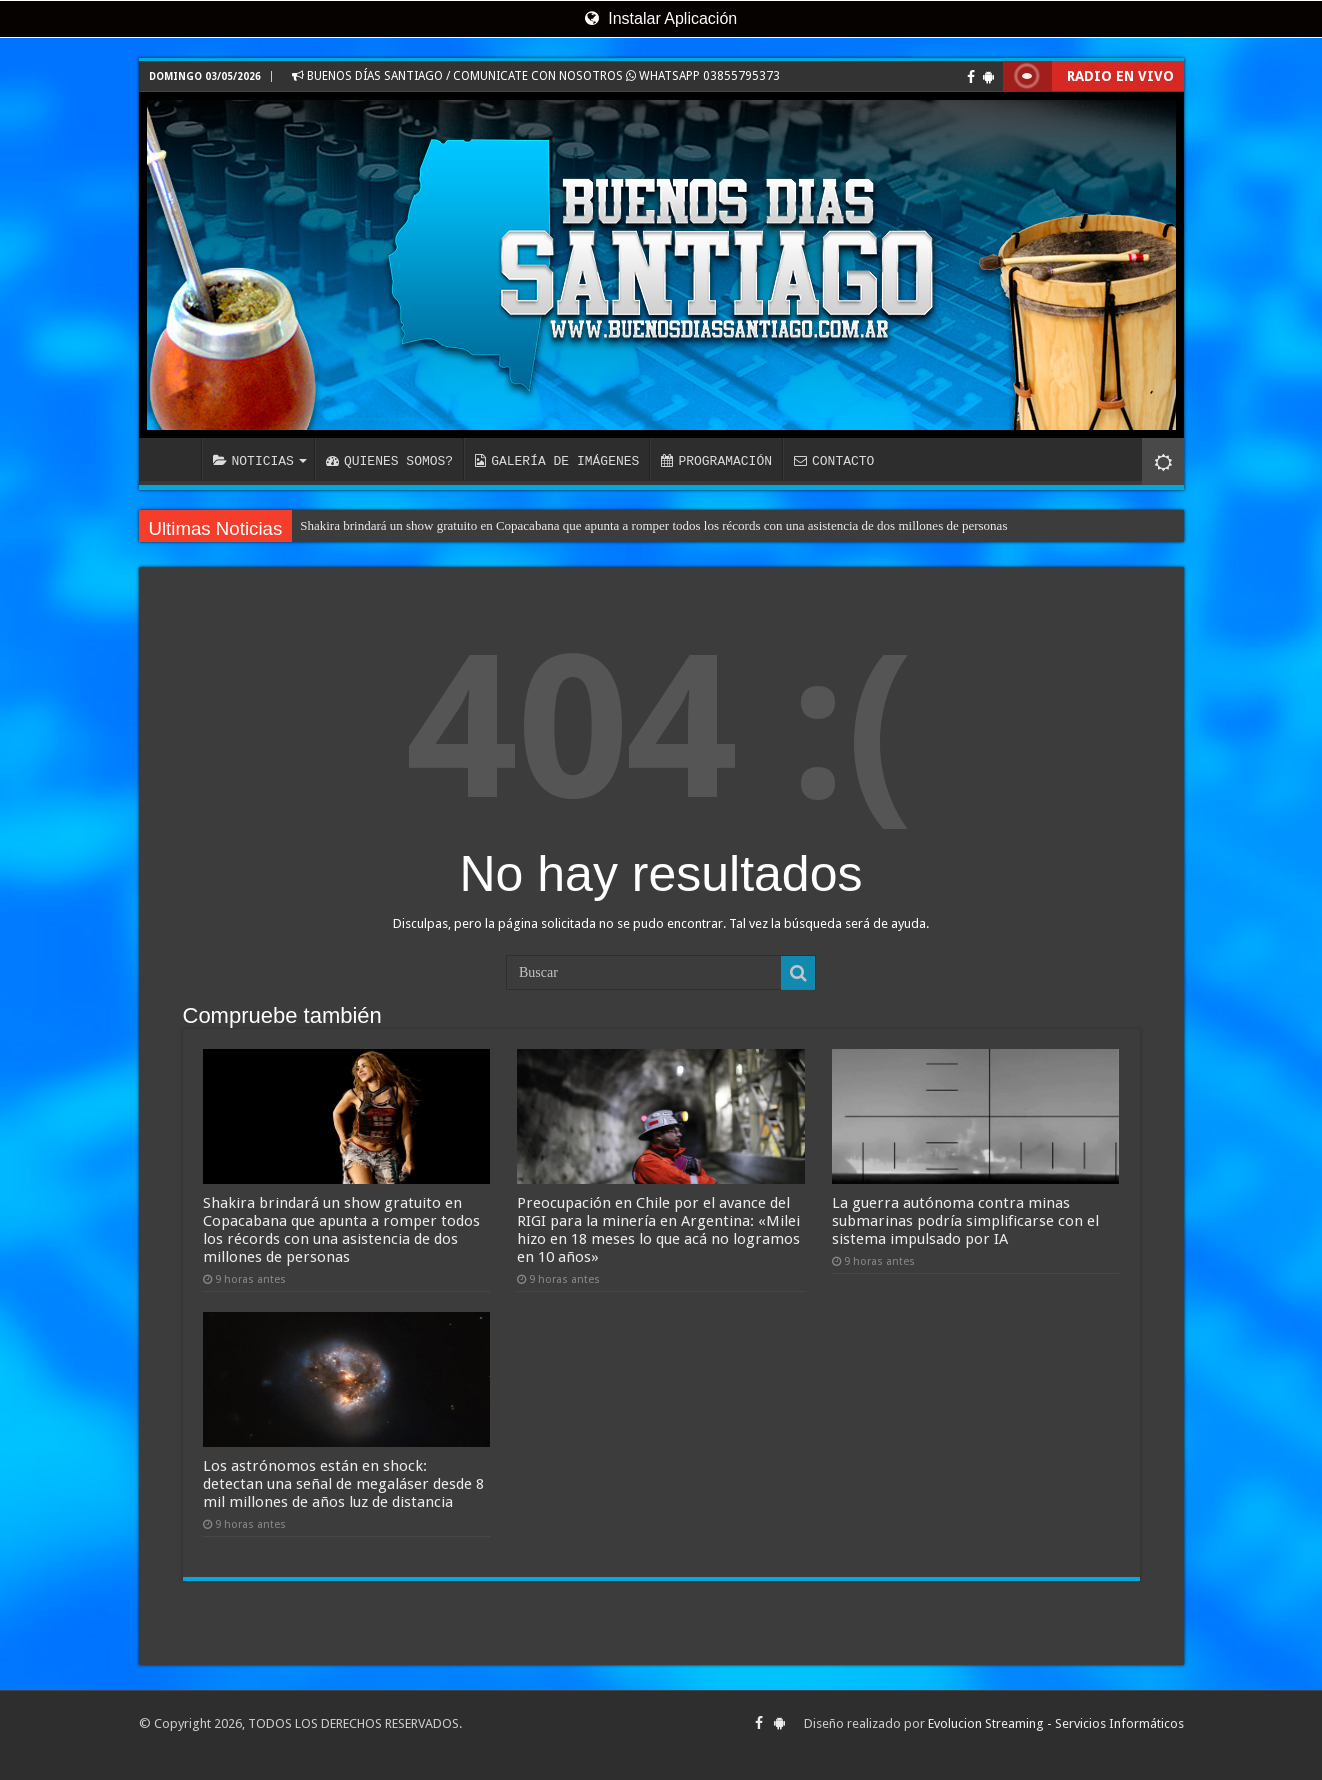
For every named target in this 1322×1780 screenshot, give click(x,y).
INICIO (175, 459)
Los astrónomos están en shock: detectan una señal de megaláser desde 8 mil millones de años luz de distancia (343, 1484)
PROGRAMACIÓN (716, 461)
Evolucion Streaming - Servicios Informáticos (1056, 1723)
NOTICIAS (253, 461)
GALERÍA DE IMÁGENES (557, 461)
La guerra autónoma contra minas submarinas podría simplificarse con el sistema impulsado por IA (965, 1221)
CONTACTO (834, 461)
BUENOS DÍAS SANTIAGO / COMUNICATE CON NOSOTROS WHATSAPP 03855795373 (536, 76)
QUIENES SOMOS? (389, 461)
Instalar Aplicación (661, 18)
